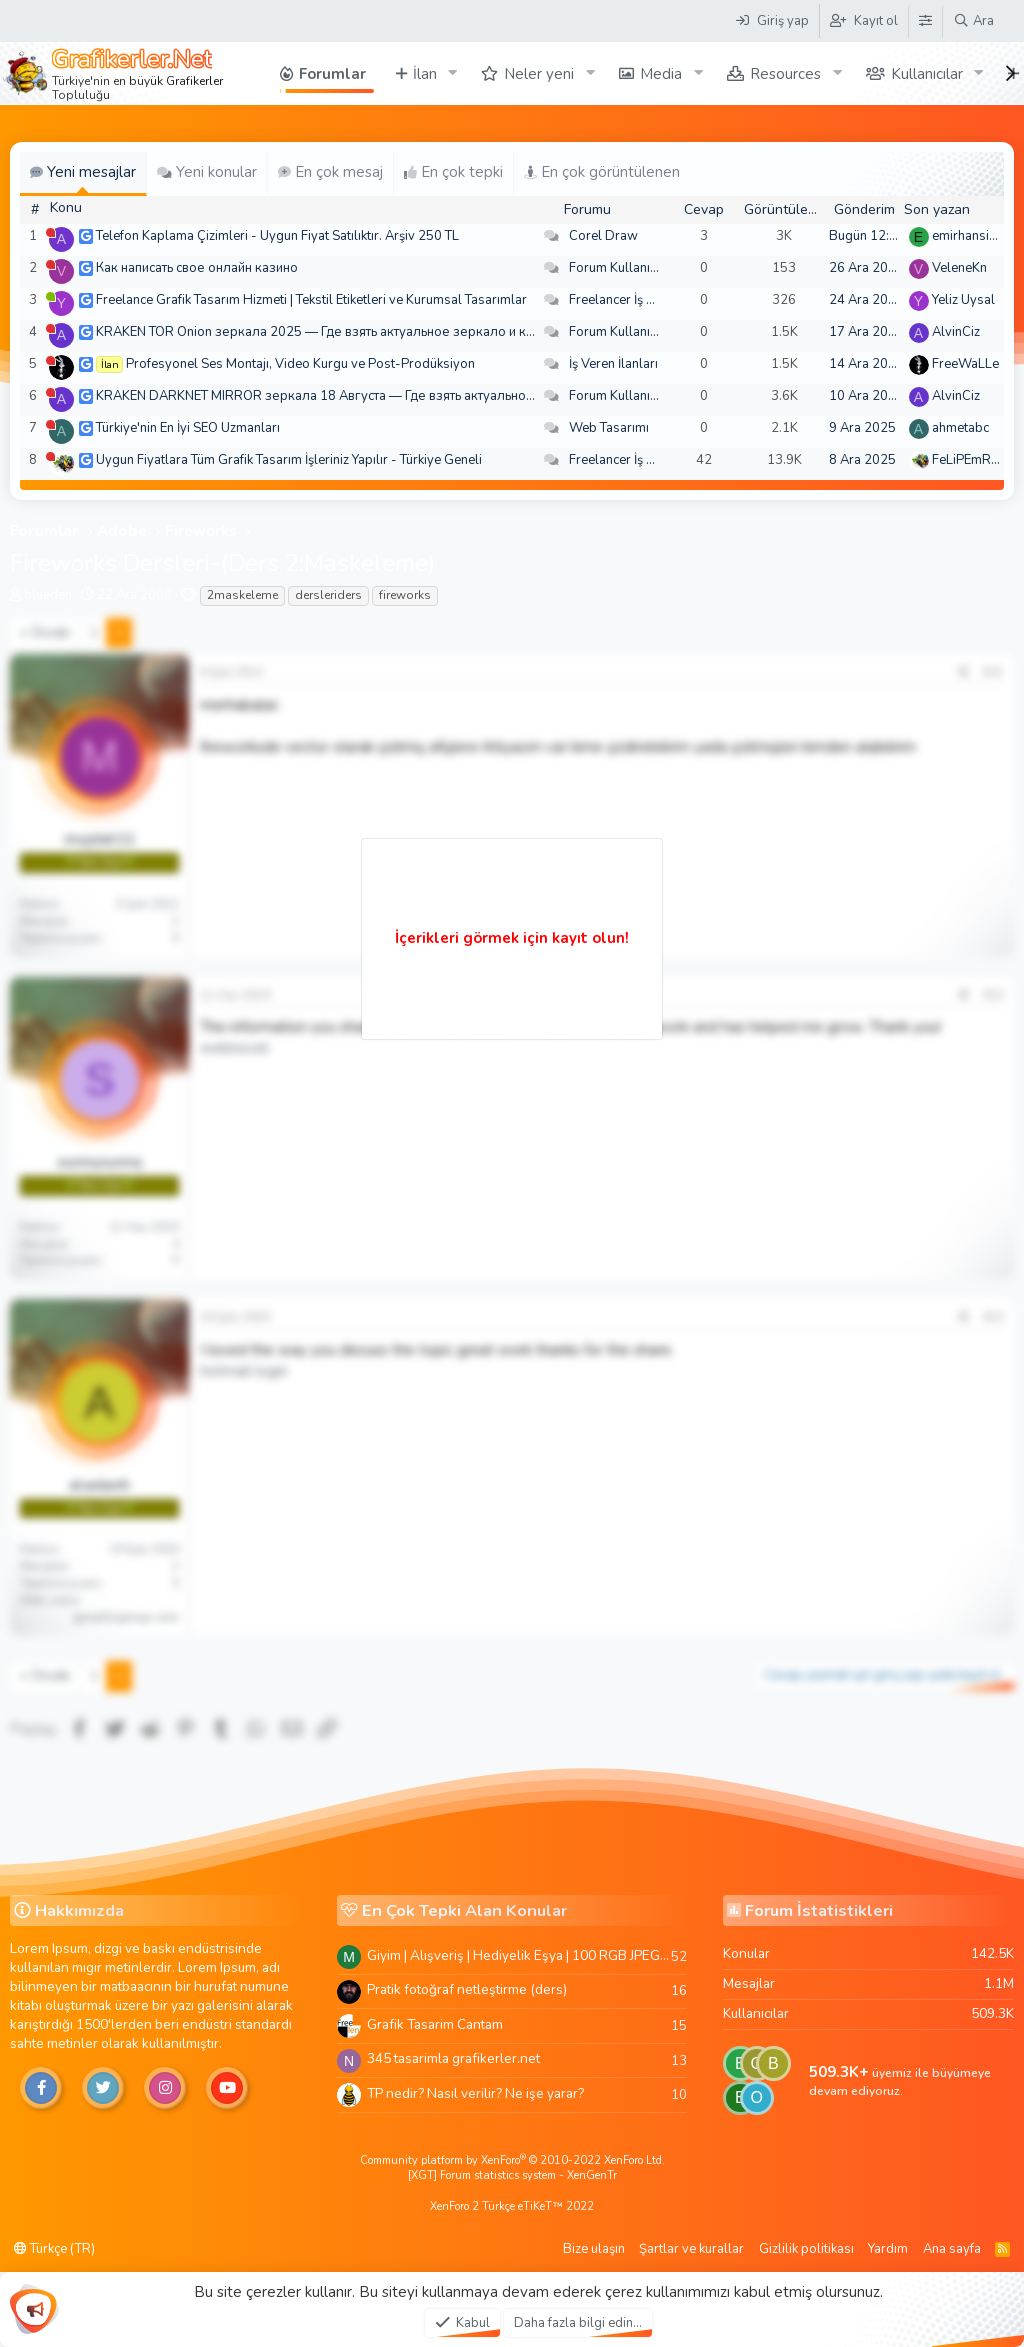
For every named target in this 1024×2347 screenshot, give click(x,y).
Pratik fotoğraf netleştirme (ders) (467, 1989)
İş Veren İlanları (613, 364)
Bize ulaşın (594, 2249)
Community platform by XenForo (512, 2160)
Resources (785, 74)
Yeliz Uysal (963, 300)
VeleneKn (959, 268)
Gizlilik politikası (806, 2249)
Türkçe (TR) (54, 2249)
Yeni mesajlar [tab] (83, 172)
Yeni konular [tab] (207, 172)
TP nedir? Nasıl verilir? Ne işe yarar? (475, 2093)
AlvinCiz (956, 332)
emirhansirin (968, 236)
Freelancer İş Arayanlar (636, 300)
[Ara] (973, 21)
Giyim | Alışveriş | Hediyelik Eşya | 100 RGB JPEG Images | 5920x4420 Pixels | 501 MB (519, 1955)
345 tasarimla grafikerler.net (453, 2058)
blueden (48, 595)
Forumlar (332, 74)
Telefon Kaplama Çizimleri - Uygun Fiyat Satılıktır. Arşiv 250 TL (277, 236)
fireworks (405, 595)
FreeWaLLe (965, 364)
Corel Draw (603, 236)
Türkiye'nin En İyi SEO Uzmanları (188, 428)
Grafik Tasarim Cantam (435, 2024)
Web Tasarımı (609, 428)
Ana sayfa (952, 2249)
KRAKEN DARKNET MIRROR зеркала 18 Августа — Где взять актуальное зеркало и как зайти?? (383, 396)
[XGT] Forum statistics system (512, 2175)
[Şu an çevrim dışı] (50, 232)
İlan (425, 74)
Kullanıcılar (927, 74)
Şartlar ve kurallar (691, 2249)
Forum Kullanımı (616, 268)
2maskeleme (242, 595)
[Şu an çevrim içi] (50, 296)
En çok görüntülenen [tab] (602, 172)
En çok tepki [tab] (453, 172)
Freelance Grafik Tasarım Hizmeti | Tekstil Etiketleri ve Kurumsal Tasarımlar (311, 300)
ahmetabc (960, 428)
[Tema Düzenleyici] (925, 21)
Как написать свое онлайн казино (197, 268)
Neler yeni (539, 74)
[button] (452, 73)
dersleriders (328, 595)
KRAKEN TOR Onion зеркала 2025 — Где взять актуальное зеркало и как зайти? (338, 332)
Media (661, 74)
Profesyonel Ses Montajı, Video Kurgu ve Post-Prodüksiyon (300, 364)
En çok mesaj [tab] (330, 172)
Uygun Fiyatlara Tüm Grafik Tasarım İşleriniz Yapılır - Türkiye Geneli (289, 460)
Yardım (888, 2249)
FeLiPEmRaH (970, 460)
